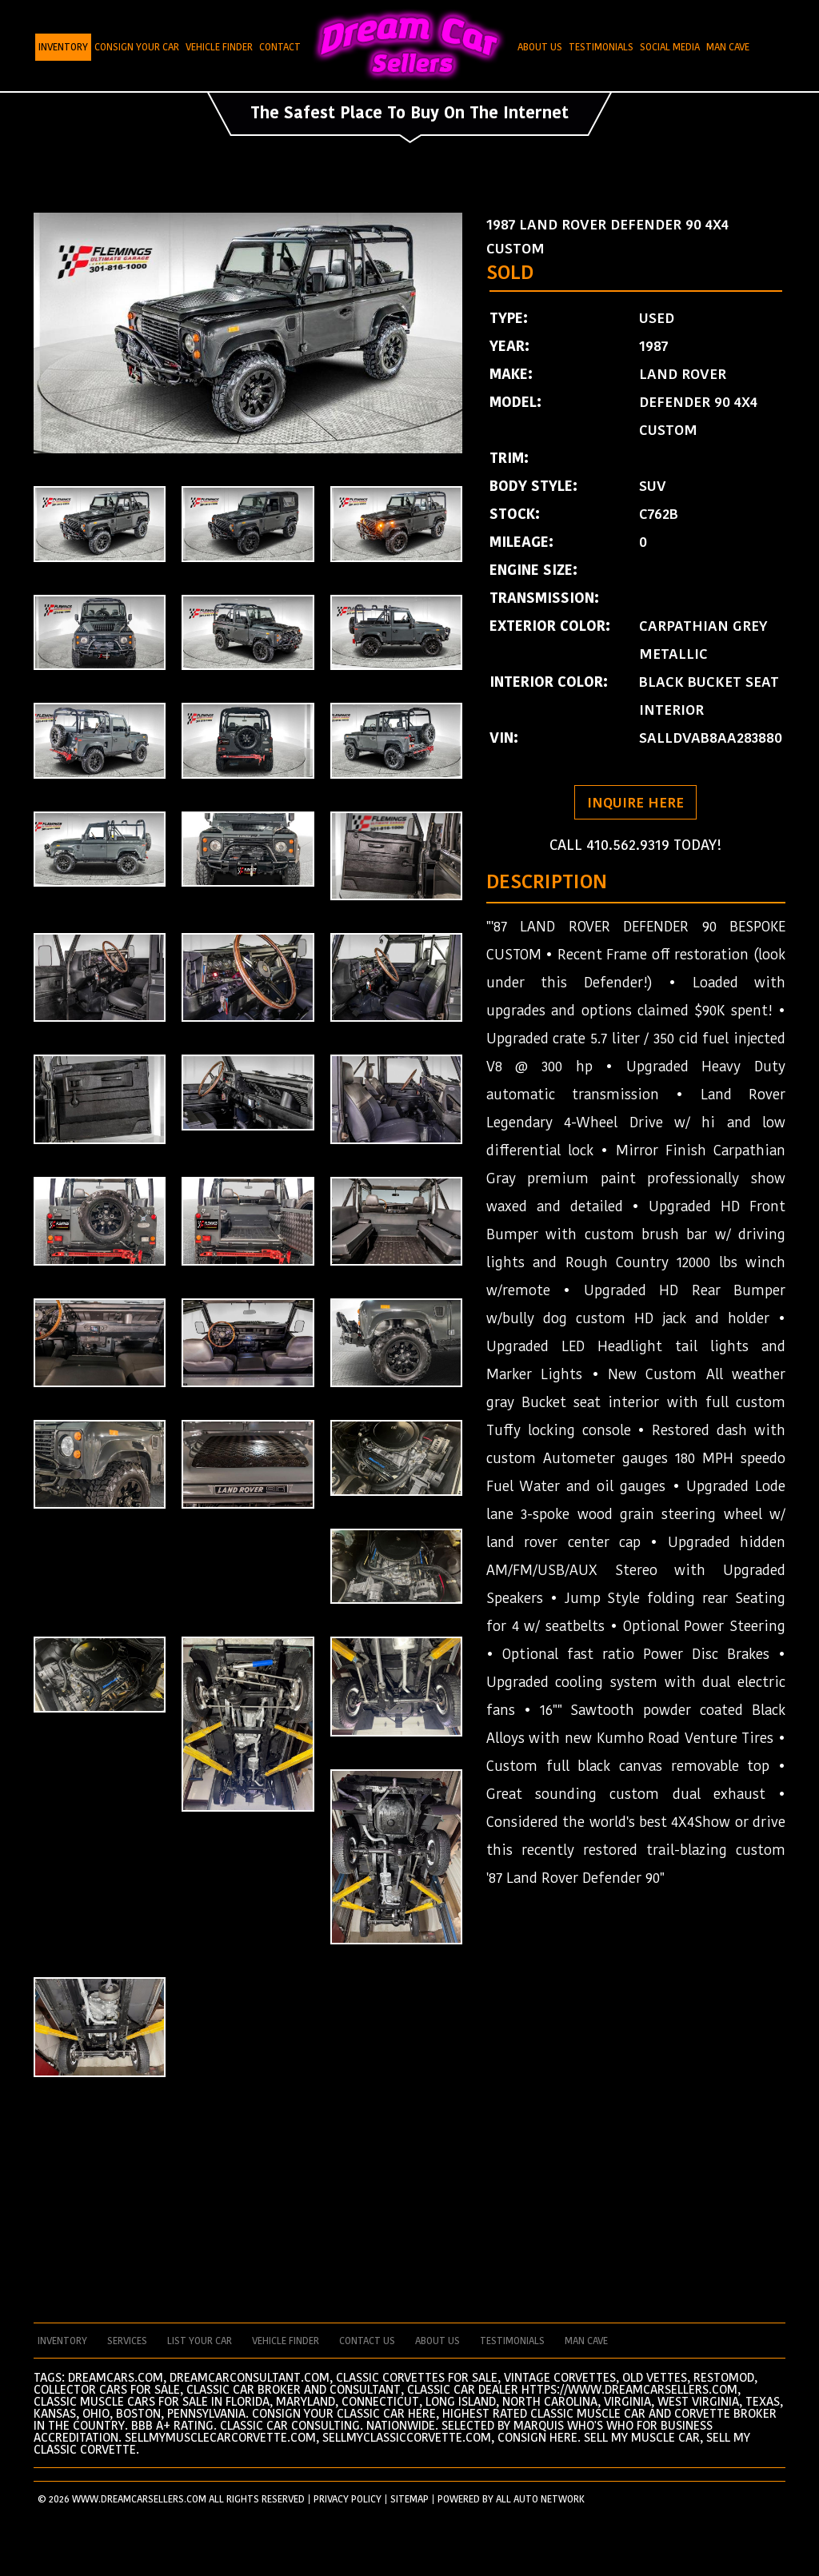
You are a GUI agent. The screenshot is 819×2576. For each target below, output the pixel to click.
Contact (280, 47)
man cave (586, 2341)
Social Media (670, 47)
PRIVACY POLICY (348, 2499)
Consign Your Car (136, 47)
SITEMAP (409, 2499)
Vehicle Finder (219, 47)
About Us (539, 47)
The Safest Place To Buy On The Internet (409, 113)
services (127, 2341)
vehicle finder (285, 2341)
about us (437, 2341)
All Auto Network (540, 2499)
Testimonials (601, 47)
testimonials (512, 2341)
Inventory (63, 47)
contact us (367, 2341)
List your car (199, 2341)
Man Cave (727, 47)
